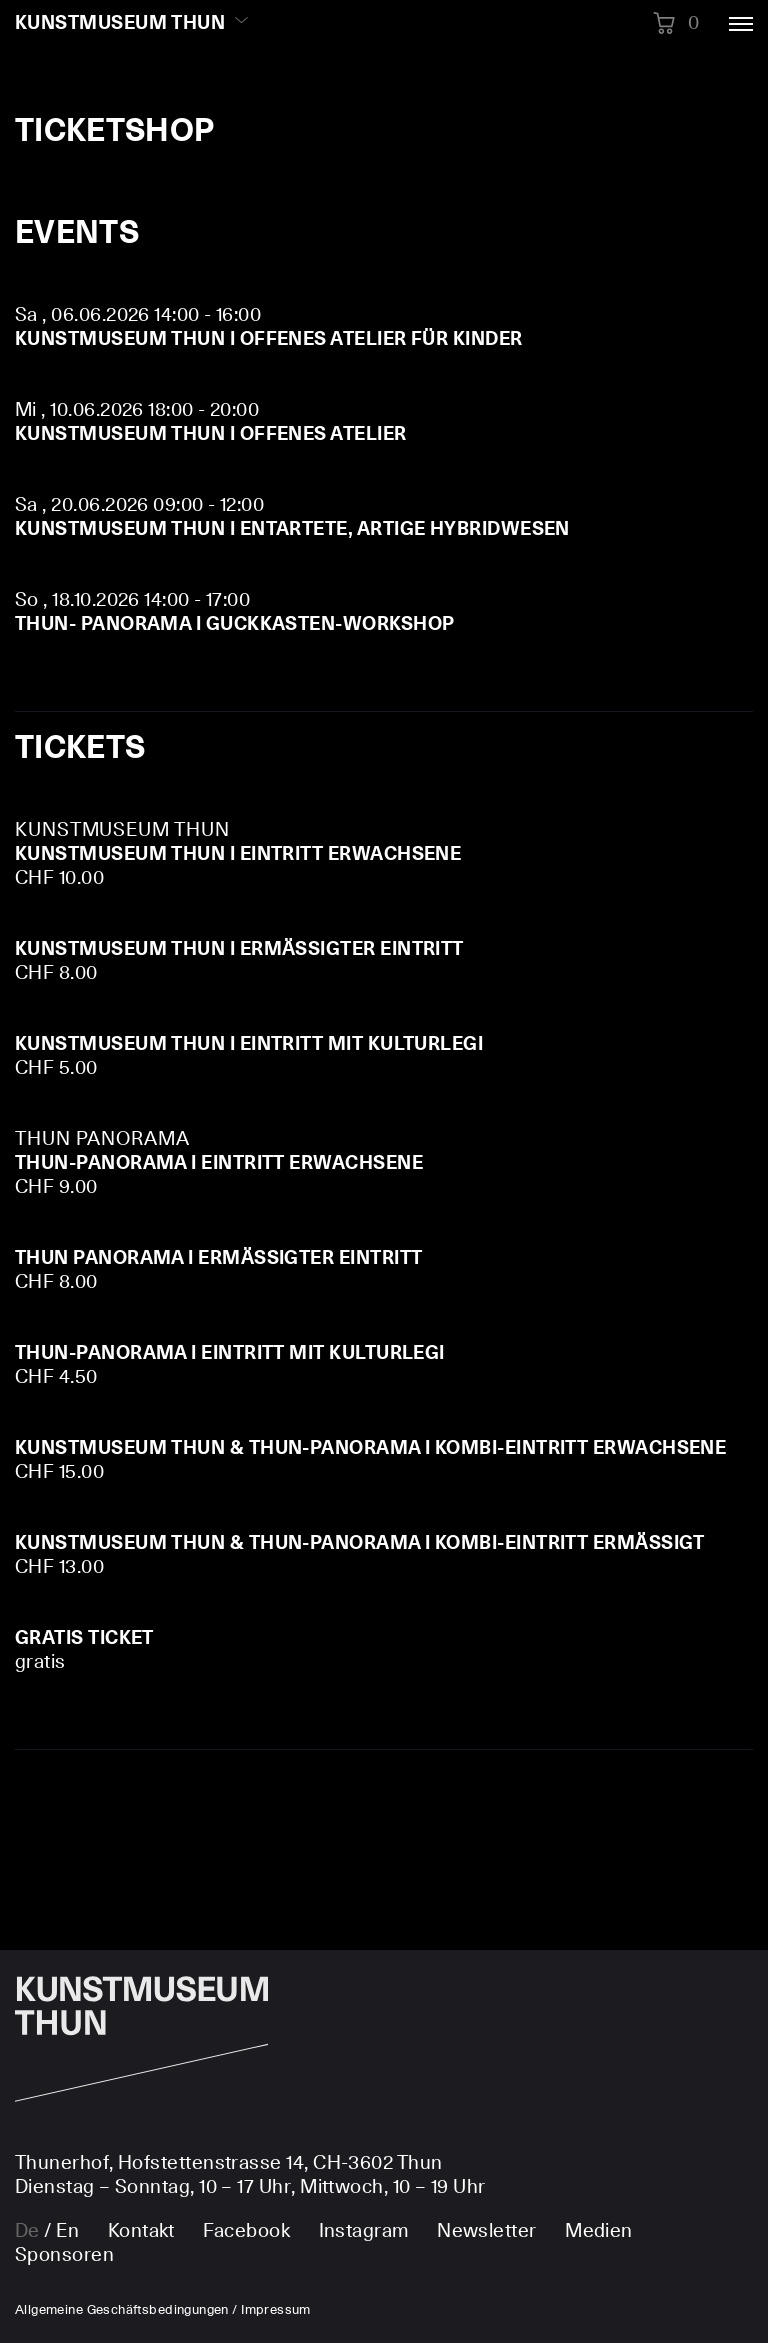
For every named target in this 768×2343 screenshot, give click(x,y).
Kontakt (141, 2231)
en (67, 2231)
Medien (599, 2231)
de (27, 2231)
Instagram (364, 2231)
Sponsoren (64, 2255)
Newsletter (487, 2231)
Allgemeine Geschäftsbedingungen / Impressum (163, 2310)
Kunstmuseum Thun (120, 23)
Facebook (246, 2231)
